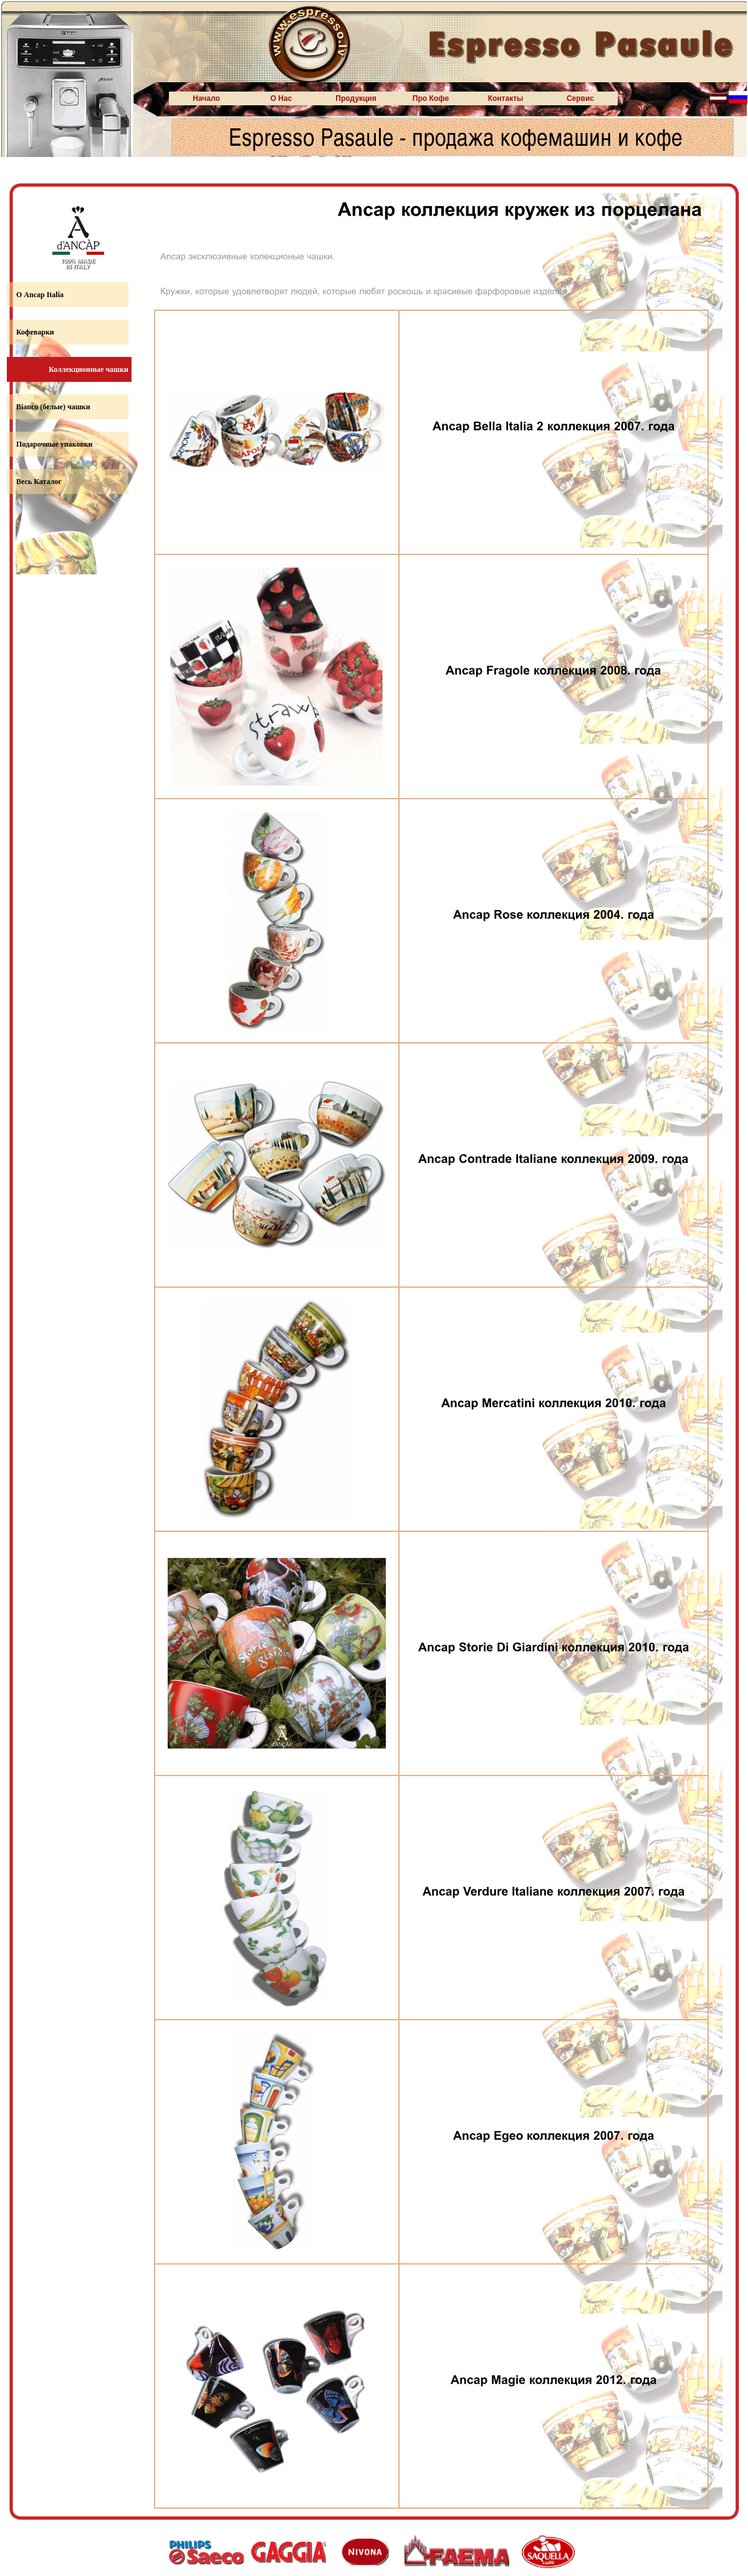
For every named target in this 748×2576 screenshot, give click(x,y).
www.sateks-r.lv (71, 573)
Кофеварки (35, 332)
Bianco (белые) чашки (53, 406)
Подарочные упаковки (54, 444)
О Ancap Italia (40, 294)
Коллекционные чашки (88, 369)
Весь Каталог (39, 481)
